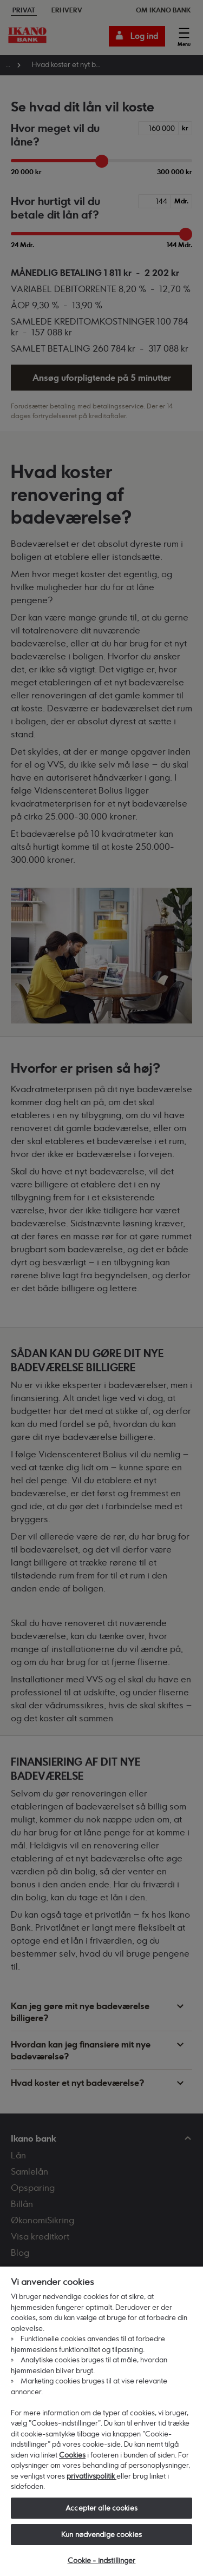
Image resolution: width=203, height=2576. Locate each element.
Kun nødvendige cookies (101, 2534)
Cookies (72, 2454)
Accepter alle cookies (101, 2508)
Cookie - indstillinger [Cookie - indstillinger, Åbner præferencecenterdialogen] (102, 2560)
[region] (101, 2420)
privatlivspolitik (91, 2476)
